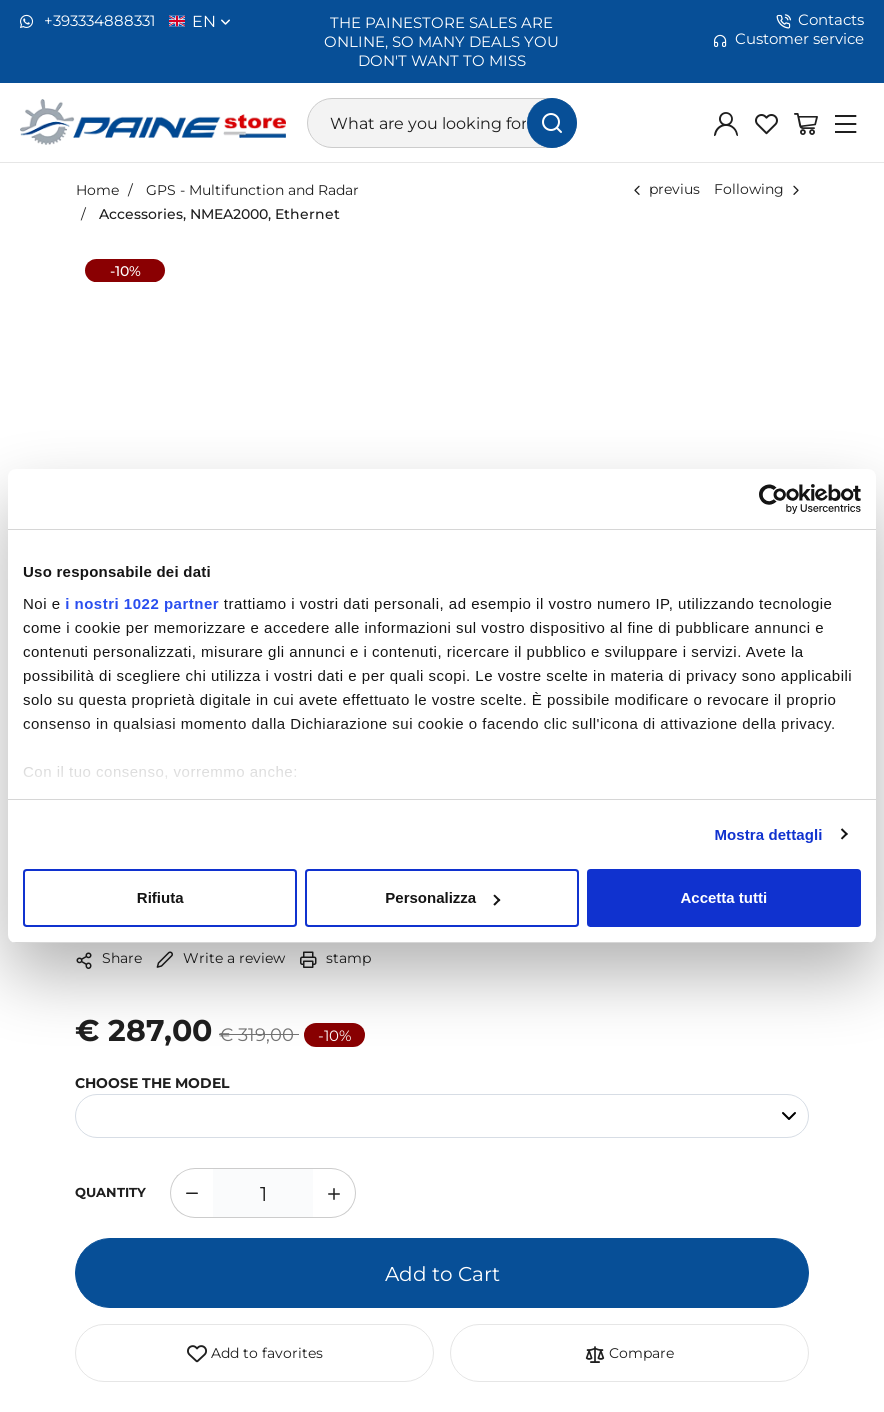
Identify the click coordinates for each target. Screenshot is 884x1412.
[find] (552, 123)
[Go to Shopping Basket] (806, 123)
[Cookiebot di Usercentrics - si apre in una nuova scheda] (773, 499)
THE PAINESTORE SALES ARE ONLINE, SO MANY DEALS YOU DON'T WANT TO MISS (441, 41)
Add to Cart (442, 1273)
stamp (335, 957)
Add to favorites (255, 1354)
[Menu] (846, 123)
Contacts (820, 20)
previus (674, 188)
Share (108, 958)
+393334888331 (87, 21)
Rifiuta (160, 897)
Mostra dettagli (768, 834)
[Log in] (726, 123)
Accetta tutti (723, 897)
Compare (629, 1354)
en (211, 21)
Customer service (788, 39)
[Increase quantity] (334, 1193)
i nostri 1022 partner (142, 603)
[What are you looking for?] (442, 123)
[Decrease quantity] (191, 1193)
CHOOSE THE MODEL (152, 1082)
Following (749, 188)
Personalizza (442, 897)
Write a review (220, 957)
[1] (263, 1193)
